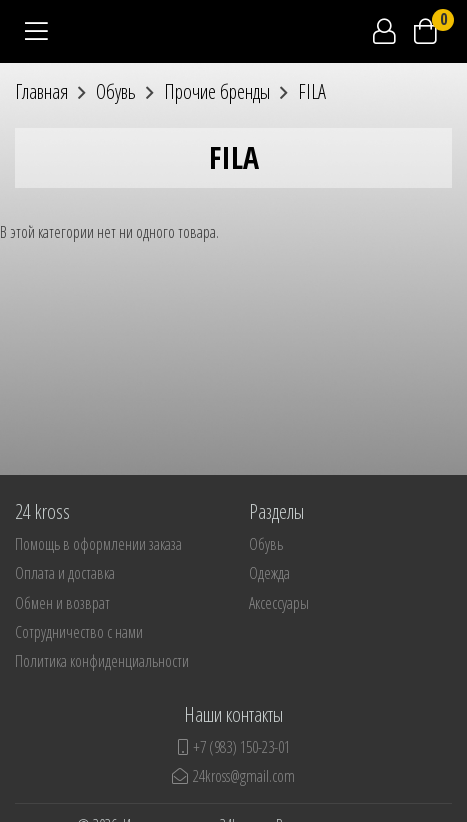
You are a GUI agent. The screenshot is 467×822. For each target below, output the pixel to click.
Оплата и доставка (65, 573)
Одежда (269, 573)
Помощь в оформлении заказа (98, 544)
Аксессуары (279, 603)
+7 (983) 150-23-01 (234, 747)
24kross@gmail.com (233, 776)
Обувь (266, 544)
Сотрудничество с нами (79, 632)
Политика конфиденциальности (102, 661)
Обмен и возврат (62, 603)
